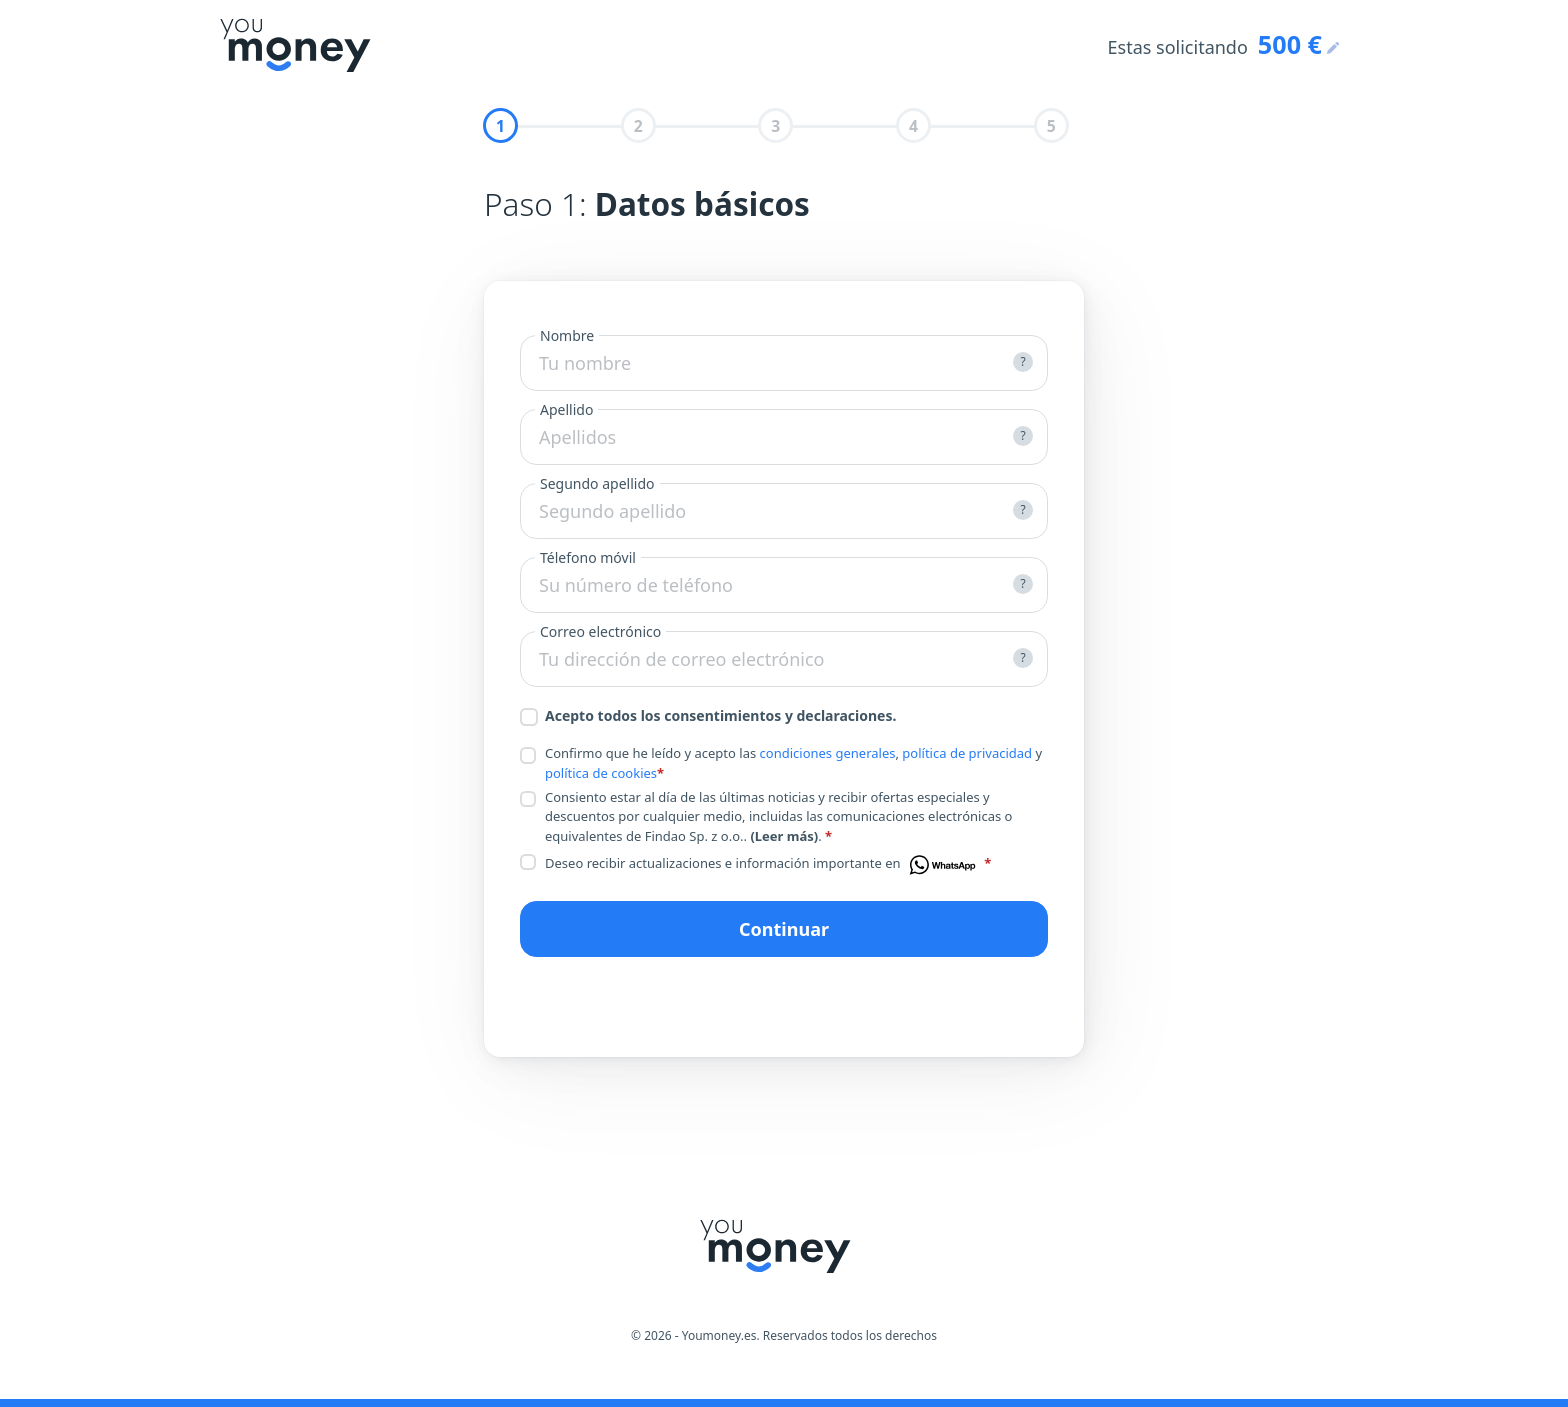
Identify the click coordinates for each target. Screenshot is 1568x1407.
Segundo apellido (597, 483)
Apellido (566, 409)
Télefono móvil (588, 557)
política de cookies (601, 773)
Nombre (567, 335)
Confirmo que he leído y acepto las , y (781, 763)
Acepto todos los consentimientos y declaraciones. (708, 716)
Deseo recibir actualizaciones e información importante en (755, 865)
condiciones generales (828, 753)
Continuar (784, 929)
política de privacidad (967, 753)
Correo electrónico (600, 631)
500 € (1290, 44)
